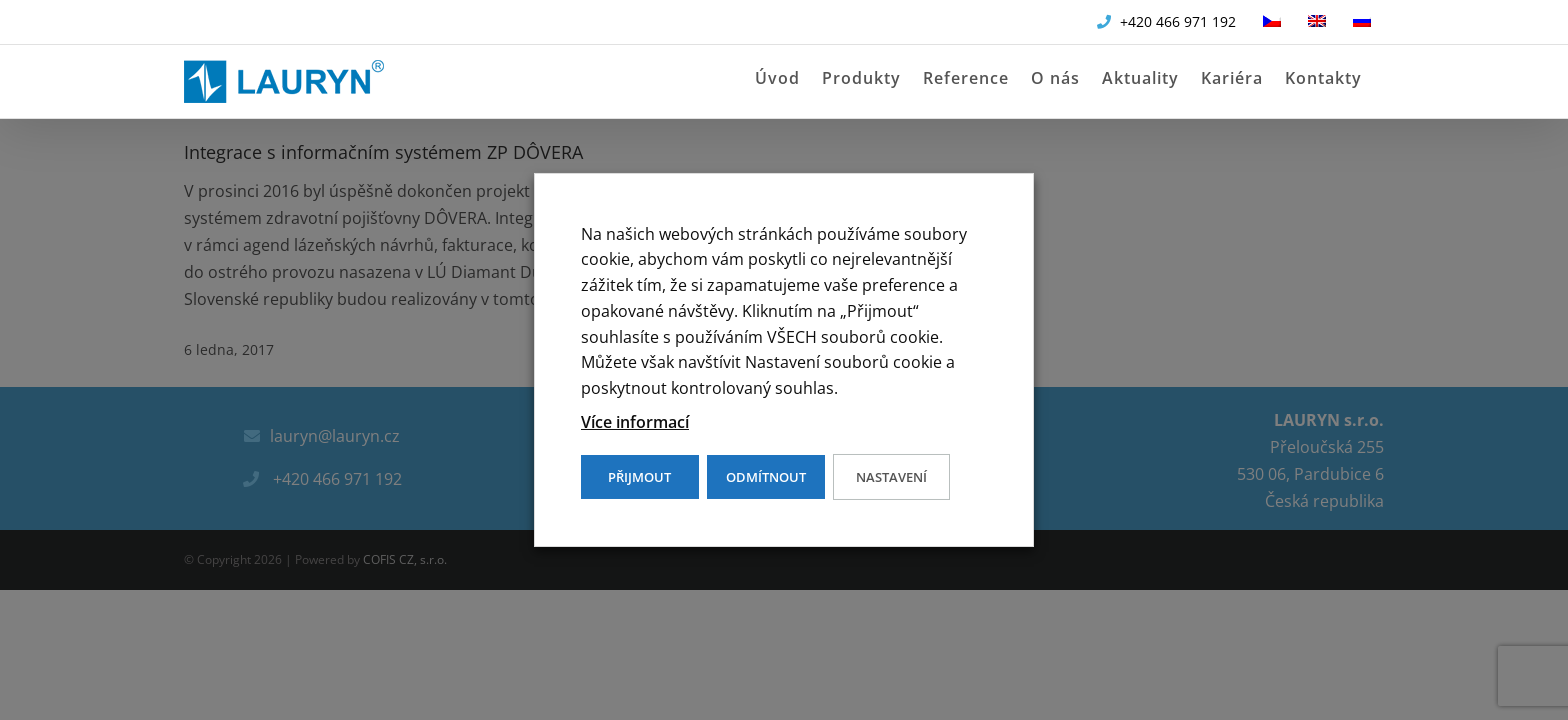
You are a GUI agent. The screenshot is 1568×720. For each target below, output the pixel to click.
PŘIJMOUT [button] (639, 477)
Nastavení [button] (891, 477)
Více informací (635, 422)
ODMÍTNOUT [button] (766, 477)
